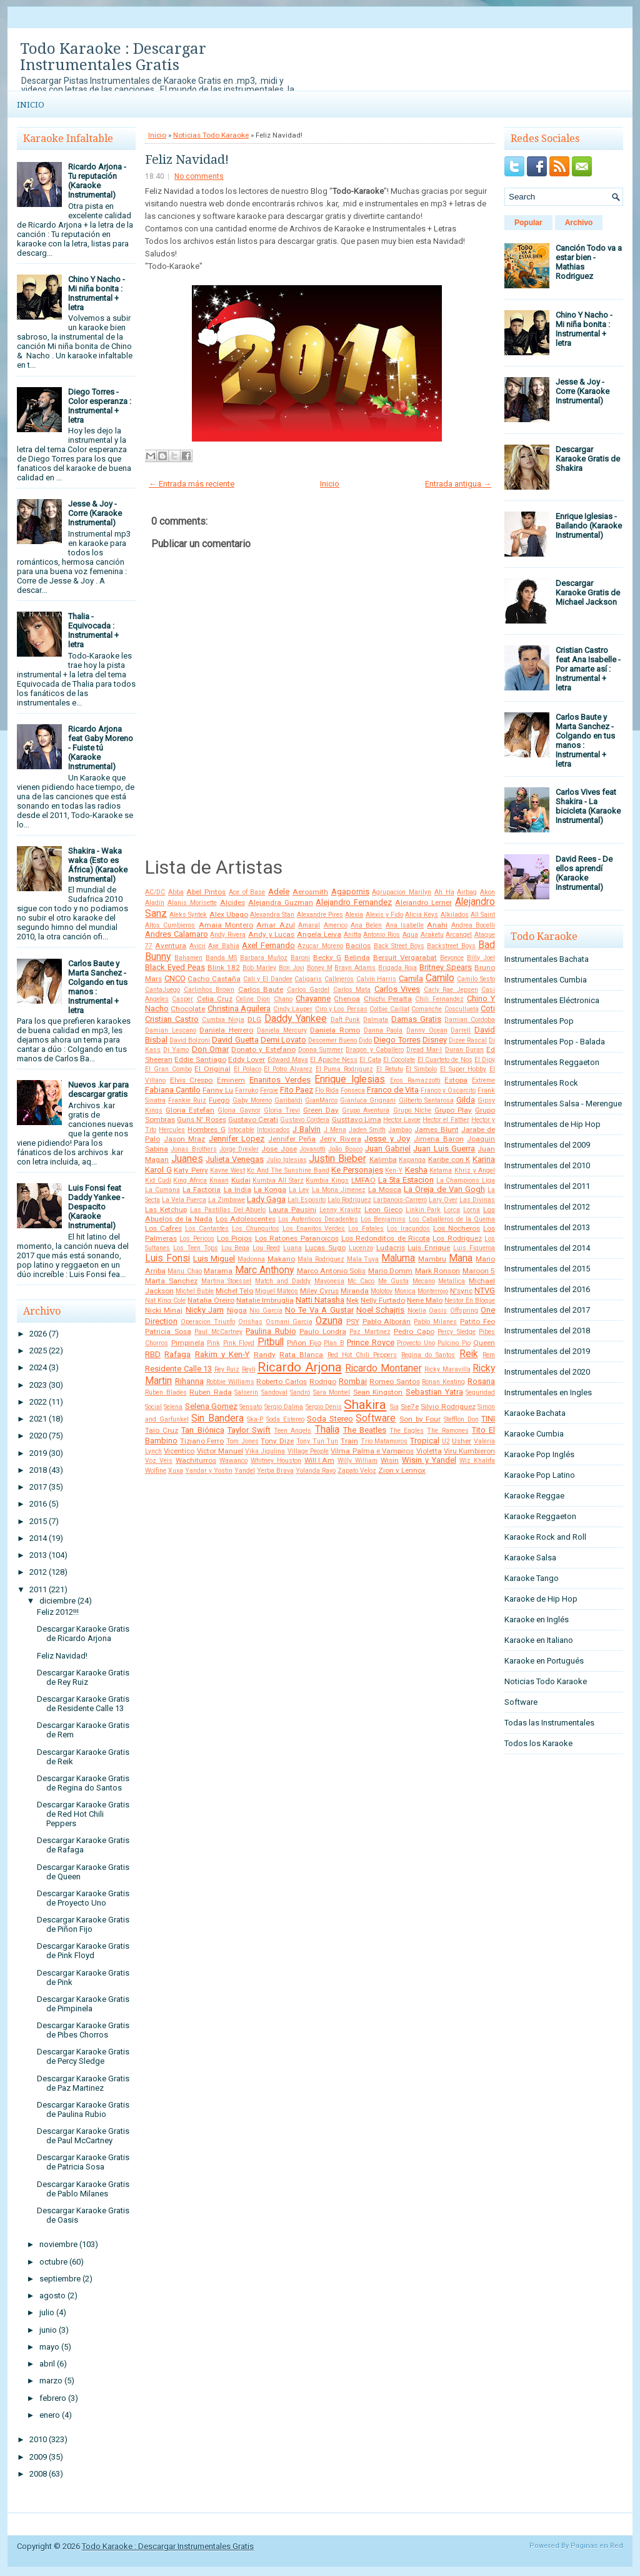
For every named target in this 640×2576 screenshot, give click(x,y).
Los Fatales (366, 1229)
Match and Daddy (283, 1281)
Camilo (440, 978)
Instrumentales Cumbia (545, 979)
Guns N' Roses (201, 1119)
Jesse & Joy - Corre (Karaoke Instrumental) (95, 513)
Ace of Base (247, 892)
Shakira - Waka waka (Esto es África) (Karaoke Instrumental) (98, 865)
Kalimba (383, 1159)
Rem (488, 1355)
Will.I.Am (319, 1460)
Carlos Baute (261, 989)
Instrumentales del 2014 (547, 1248)
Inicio (30, 104)
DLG (254, 1019)
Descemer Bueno (332, 1040)
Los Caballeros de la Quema (452, 1219)
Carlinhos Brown (209, 990)
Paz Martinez (370, 1332)
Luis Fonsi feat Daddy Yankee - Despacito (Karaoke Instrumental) (96, 1206)
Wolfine (155, 1471)
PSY (352, 1321)
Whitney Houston (276, 1461)
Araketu (432, 935)
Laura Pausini (292, 1209)
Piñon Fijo (304, 1342)
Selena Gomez (211, 1406)
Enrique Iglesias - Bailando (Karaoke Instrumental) (589, 526)
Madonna (251, 1259)
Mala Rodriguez (321, 1259)
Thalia (327, 1429)
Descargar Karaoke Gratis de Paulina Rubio (83, 2109)
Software (376, 1418)
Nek (352, 1300)
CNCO (175, 978)
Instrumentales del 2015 (547, 1268)
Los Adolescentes (246, 1219)
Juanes (187, 1158)
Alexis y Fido (384, 915)
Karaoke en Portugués (544, 1660)
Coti (488, 1008)
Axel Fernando (268, 945)
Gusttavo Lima (356, 1119)
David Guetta (235, 1039)
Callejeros (339, 979)
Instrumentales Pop (539, 1021)
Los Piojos (234, 1238)
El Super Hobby (463, 1069)
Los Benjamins (383, 1219)
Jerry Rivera (340, 1138)
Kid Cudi (158, 1180)
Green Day (321, 1110)
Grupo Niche (412, 1110)
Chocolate (188, 1008)
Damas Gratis (416, 1019)
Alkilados (455, 915)
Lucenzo (361, 1248)
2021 (38, 1418)
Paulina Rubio (271, 1331)
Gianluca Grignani (368, 1100)
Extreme (483, 1080)
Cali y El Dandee (267, 979)
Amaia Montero (226, 925)
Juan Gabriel (388, 1148)
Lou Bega (235, 1248)
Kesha (416, 1169)
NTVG (484, 1290)
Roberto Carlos (281, 1381)
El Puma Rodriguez (345, 1069)
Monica (405, 1291)
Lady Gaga (266, 1199)
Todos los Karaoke (538, 1743)
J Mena (335, 1130)
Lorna (471, 1210)
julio (46, 2312)
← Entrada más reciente (191, 483)
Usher (461, 1441)
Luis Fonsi (167, 1258)
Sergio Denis (324, 1407)
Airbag (467, 892)
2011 (38, 1589)
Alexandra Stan (272, 915)
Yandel (244, 1471)
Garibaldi (288, 1100)
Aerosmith (310, 891)
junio (48, 2330)
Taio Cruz (161, 1430)
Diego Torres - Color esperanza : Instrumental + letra (99, 406)
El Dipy (484, 1060)
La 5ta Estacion (406, 1179)
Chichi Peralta (388, 998)
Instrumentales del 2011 (547, 1186)
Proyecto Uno (416, 1343)
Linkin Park (423, 1210)
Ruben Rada (210, 1392)
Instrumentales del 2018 (547, 1330)
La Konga (270, 1189)
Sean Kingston (378, 1392)
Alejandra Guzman (280, 902)
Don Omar (210, 1049)
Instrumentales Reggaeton (551, 1062)
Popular (528, 222)
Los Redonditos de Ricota (385, 1238)
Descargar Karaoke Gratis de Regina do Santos (83, 1783)
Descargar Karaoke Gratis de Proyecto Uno (83, 1898)
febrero (52, 2398)
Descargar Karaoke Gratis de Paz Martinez (83, 2083)
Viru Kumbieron (469, 1451)
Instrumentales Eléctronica (551, 1000)
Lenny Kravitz (340, 1210)
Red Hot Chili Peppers (363, 1355)
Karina (483, 1159)
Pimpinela (187, 1342)
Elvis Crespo (191, 1080)
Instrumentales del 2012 (547, 1206)
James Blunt (436, 1129)
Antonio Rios (381, 935)
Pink (213, 1343)
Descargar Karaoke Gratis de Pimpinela (83, 2003)
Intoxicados (273, 1130)
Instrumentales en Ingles (548, 1392)
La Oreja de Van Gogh (444, 1189)
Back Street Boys (399, 946)
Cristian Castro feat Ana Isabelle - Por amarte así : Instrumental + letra (588, 668)
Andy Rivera (228, 935)
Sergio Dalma (283, 1407)
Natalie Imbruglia (265, 1300)
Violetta (429, 1451)
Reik (468, 1354)
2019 (38, 1453)
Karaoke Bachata (535, 1413)
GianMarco (321, 1100)
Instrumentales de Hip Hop (552, 1124)
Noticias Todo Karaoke (211, 135)
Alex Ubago (228, 914)
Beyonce (452, 958)
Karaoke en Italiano (538, 1640)
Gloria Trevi (282, 1110)
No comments (199, 176)
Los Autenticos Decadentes (318, 1219)
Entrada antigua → (458, 483)
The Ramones (447, 1431)
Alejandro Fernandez (354, 902)
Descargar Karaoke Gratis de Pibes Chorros (83, 2030)
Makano (281, 1259)
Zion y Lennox (402, 1470)
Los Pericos (196, 1239)
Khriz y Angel (474, 1170)
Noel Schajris (380, 1310)
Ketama (440, 1170)
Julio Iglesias (286, 1160)
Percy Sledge (457, 1332)
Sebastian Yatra (434, 1392)
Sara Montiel (332, 1392)
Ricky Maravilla (447, 1369)
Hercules (172, 1130)
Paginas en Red (597, 2546)
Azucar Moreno (320, 946)
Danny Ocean (427, 1030)
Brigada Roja (397, 968)
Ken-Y (393, 1170)
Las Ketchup (166, 1209)
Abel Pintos (206, 891)
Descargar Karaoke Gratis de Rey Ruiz (83, 1677)
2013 (38, 1555)
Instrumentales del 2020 (547, 1371)
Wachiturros (196, 1460)
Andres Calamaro (176, 934)
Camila (411, 978)
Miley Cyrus (319, 1290)
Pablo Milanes (435, 1322)
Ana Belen (366, 925)
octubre (53, 2261)
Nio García (265, 1310)
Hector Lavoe (402, 1120)
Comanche (426, 1009)
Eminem (231, 1080)
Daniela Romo (335, 1030)
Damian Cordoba (469, 1020)
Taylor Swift (249, 1430)
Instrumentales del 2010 (547, 1165)
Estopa (456, 1080)
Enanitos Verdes (280, 1079)
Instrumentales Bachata (546, 959)
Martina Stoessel (226, 1281)
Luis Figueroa (474, 1248)
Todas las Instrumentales (549, 1722)
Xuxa (175, 1471)
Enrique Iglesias (349, 1079)
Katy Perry (191, 1170)
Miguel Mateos (276, 1291)
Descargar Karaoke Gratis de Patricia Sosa (83, 2162)
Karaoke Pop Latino (539, 1475)
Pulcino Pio (454, 1343)
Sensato (250, 1407)
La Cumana (162, 1190)
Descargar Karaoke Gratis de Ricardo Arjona (83, 1633)
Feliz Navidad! (62, 1655)
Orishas (250, 1322)
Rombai (353, 1381)
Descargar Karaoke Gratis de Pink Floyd (83, 1950)
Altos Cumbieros (170, 925)
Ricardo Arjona (300, 1367)
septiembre (60, 2278)
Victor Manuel (220, 1451)
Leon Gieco (383, 1209)
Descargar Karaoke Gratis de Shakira (588, 459)
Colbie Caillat (389, 1009)
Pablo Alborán (386, 1321)
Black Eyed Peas (175, 967)
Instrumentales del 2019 (547, 1351)
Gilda (465, 1099)
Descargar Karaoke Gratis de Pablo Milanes (83, 2188)
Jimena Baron (439, 1138)
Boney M (319, 968)
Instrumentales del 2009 (547, 1144)
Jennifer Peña (292, 1138)
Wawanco (233, 1461)
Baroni (300, 958)
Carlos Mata (352, 990)
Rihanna (189, 1381)
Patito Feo (477, 1321)
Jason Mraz (185, 1138)
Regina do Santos (428, 1355)
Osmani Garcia (289, 1322)
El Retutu (389, 1069)
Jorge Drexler (239, 1149)
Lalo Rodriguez (349, 1200)
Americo (336, 925)
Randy (265, 1354)
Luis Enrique (429, 1247)
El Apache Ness (334, 1060)
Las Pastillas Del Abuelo (228, 1210)
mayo (49, 2346)
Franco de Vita (393, 1089)
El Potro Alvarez (288, 1069)
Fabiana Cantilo (173, 1089)
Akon (487, 892)
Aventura (170, 945)
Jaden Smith (367, 1130)
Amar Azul (275, 925)
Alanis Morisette (192, 903)
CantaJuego (162, 990)
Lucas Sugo (325, 1247)
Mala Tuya (363, 1259)
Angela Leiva (319, 934)
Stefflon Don (461, 1419)
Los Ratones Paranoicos (297, 1238)
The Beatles (364, 1430)
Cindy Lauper (292, 1009)
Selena (173, 1407)
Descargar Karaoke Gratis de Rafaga (83, 1845)
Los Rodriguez (456, 1238)
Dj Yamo (176, 1050)
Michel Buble (195, 1291)
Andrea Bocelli (473, 925)
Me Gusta (393, 1281)
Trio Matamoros (384, 1441)
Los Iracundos (408, 1229)
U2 (446, 1441)
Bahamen (188, 958)
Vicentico (179, 1451)
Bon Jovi (291, 968)
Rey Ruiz (227, 1369)
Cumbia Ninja (223, 1020)
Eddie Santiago (200, 1059)
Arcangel (459, 935)
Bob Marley (259, 968)
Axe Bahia (223, 946)
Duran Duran (464, 1050)
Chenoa (347, 998)
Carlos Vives (397, 989)
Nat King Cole (165, 1300)
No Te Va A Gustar (319, 1310)
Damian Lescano (170, 1030)
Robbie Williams (230, 1382)
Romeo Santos (394, 1381)
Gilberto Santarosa (426, 1100)
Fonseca (353, 1090)
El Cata (370, 1060)
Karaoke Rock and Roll (545, 1537)
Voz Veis (158, 1461)
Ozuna (329, 1320)
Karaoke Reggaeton (540, 1516)
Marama (218, 1270)
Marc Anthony (264, 1270)
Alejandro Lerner (423, 902)
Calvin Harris (376, 979)
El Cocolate (399, 1060)
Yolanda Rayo (316, 1471)
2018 (38, 1470)
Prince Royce (370, 1342)
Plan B (334, 1343)
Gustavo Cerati (253, 1119)
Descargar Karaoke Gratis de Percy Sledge (83, 2056)
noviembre (58, 2244)
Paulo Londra (322, 1331)
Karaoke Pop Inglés (539, 1454)
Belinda (357, 957)
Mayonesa (329, 1281)
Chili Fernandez (439, 999)
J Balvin (306, 1129)
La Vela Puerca (184, 1200)
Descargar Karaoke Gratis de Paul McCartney (83, 2135)
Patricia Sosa (168, 1331)
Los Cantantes (207, 1229)
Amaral (309, 925)
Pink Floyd (239, 1343)
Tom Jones (242, 1441)
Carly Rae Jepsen (451, 990)
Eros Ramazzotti (415, 1080)
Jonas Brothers (193, 1149)
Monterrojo (433, 1291)
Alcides (232, 902)
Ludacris (390, 1247)
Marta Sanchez (171, 1280)
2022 (38, 1402)
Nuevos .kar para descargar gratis (98, 1089)
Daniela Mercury (282, 1030)
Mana (460, 1258)
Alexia (354, 915)
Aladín (154, 903)
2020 (38, 1435)
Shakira (365, 1404)
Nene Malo (424, 1300)
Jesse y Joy (387, 1138)
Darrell (461, 1030)
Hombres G (206, 1129)
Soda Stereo (330, 1418)
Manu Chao (184, 1271)
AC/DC (155, 892)
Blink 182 (224, 967)
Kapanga (412, 1160)
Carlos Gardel (308, 990)
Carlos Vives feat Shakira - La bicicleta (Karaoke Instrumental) (588, 806)
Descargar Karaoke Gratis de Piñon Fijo (83, 1924)
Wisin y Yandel (429, 1460)
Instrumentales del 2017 (547, 1310)
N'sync (461, 1290)
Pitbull (271, 1342)
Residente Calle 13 (178, 1368)
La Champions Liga (465, 1180)
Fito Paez (296, 1089)
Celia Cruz (214, 998)
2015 (38, 1521)
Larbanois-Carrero (400, 1200)
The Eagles (406, 1431)
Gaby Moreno (252, 1100)
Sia (394, 1407)
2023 (38, 1385)
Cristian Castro (172, 1019)
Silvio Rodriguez (448, 1406)
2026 (38, 1333)
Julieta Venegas (235, 1159)
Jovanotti (312, 1149)
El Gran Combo (168, 1069)
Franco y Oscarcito (448, 1090)
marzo (50, 2380)
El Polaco (247, 1069)
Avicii (197, 946)
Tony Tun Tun (317, 1441)
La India (237, 1189)
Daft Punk (346, 1020)
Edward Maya (288, 1060)
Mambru (432, 1259)
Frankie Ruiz (187, 1100)
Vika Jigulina (265, 1451)
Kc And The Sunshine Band (288, 1170)
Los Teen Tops (195, 1248)
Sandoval (274, 1392)
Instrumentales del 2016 (547, 1289)
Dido (365, 1040)
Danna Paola (383, 1030)
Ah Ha (444, 892)
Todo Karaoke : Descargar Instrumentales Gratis (113, 57)
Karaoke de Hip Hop (541, 1599)
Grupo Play (453, 1110)
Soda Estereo (285, 1419)
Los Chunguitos (255, 1229)
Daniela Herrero (226, 1030)
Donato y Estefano (263, 1049)
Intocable (241, 1130)
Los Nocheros (456, 1228)
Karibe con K (449, 1159)
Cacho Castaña (214, 978)
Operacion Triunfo (208, 1322)
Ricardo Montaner (383, 1368)
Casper (182, 999)
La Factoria (201, 1189)
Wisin (390, 1460)
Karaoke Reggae (534, 1495)
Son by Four (420, 1419)
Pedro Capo (414, 1331)
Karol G (158, 1169)
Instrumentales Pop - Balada (554, 1041)
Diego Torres (397, 1039)
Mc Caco (361, 1281)
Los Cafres (163, 1228)
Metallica (451, 1281)
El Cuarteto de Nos (445, 1060)
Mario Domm (390, 1270)
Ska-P (255, 1419)
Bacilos (358, 945)
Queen (484, 1342)
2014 (38, 1538)
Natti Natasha (320, 1300)
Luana (292, 1248)
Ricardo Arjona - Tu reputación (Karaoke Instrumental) (97, 181)
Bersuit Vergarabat (405, 957)
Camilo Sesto (476, 979)
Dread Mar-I (424, 1050)
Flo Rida (327, 1090)
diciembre (57, 1600)
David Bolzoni (189, 1040)
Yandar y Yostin (208, 1471)
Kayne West (227, 1170)
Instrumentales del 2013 (547, 1227)
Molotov (381, 1291)
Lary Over (443, 1200)
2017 (38, 1487)
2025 (38, 1350)
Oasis (438, 1310)
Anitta (352, 935)
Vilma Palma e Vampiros (372, 1451)
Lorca (452, 1210)
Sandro (300, 1392)
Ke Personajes (357, 1169)
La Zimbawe (226, 1200)
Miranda (355, 1290)
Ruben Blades (166, 1392)
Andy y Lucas (271, 934)
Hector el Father (445, 1120)
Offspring (464, 1310)
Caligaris (308, 979)
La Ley (299, 1190)
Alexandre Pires (320, 915)
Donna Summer (320, 1050)
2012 (38, 1572)
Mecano (423, 1281)
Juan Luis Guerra (444, 1148)
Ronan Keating (443, 1382)
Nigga (237, 1310)
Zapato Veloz (357, 1471)
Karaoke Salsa (530, 1557)
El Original (212, 1068)
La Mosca (384, 1189)
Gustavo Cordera (304, 1120)
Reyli (249, 1369)
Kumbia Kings (327, 1180)
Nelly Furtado (383, 1300)
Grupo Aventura (365, 1110)
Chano (283, 999)
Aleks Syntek (188, 915)
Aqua (410, 935)
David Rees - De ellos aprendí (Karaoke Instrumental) (584, 873)
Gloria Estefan (190, 1110)
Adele (278, 891)
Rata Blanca (301, 1354)
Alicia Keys (421, 915)
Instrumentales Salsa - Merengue (563, 1103)
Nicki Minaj (163, 1310)
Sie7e (410, 1406)
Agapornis (350, 891)
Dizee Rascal (468, 1040)
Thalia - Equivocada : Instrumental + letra (93, 630)
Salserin (246, 1392)
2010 (38, 2439)
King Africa (190, 1180)
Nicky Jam (205, 1310)
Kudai (241, 1180)
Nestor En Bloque (469, 1300)
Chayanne (313, 998)
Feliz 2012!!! (58, 1612)
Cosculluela (461, 1009)
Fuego (219, 1100)
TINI (488, 1418)
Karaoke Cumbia (534, 1433)
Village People (308, 1451)
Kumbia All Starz (277, 1180)
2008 (38, 2473)
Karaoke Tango (531, 1578)
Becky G (327, 957)
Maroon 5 (478, 1270)
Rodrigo (322, 1381)
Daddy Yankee (295, 1018)
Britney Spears (445, 967)
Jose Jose (278, 1148)
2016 (38, 1503)
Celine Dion (253, 999)
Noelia (417, 1310)
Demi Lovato (283, 1039)
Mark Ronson (437, 1270)
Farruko (246, 1090)
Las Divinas (477, 1200)
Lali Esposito (307, 1200)
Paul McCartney (218, 1332)
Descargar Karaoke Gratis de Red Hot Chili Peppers (83, 1814)
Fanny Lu (217, 1090)
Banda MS (221, 958)
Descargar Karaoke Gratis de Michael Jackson (588, 592)
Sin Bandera (217, 1418)
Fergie (269, 1090)
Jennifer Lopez (237, 1138)
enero (49, 2415)
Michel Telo (234, 1290)
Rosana (481, 1381)
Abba (176, 892)
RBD (153, 1354)
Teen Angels (292, 1431)
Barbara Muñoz (264, 958)
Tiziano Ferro (202, 1441)
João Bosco (345, 1149)
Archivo (579, 222)
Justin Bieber (337, 1158)
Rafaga (177, 1354)
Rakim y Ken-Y (222, 1354)
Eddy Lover (246, 1059)
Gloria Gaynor (239, 1110)
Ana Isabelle (405, 925)
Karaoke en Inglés (536, 1619)
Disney (434, 1039)
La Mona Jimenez (339, 1190)
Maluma (398, 1258)
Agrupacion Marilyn (401, 892)
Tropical (424, 1440)
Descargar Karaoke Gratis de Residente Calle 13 (83, 1703)
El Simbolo (421, 1069)
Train (349, 1441)
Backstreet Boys (451, 946)
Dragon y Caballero (374, 1050)
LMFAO (363, 1180)
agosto (52, 2295)
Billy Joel (481, 958)
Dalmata (375, 1020)
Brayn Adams (355, 968)
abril (47, 2363)
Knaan (219, 1180)
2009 (38, 2457)
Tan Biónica (202, 1430)
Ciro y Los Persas (341, 1009)
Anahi (437, 925)
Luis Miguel (214, 1258)
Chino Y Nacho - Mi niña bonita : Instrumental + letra (96, 293)
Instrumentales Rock (541, 1083)
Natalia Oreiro (211, 1300)
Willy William (358, 1461)
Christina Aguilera (239, 1008)
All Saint (483, 915)
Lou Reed (266, 1248)
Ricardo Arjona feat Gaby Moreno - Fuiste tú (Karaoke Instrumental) (100, 747)
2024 (38, 1367)
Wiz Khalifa (477, 1461)
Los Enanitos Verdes (314, 1229)
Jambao (400, 1130)
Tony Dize (277, 1441)
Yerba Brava (275, 1471)
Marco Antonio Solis (331, 1270)
